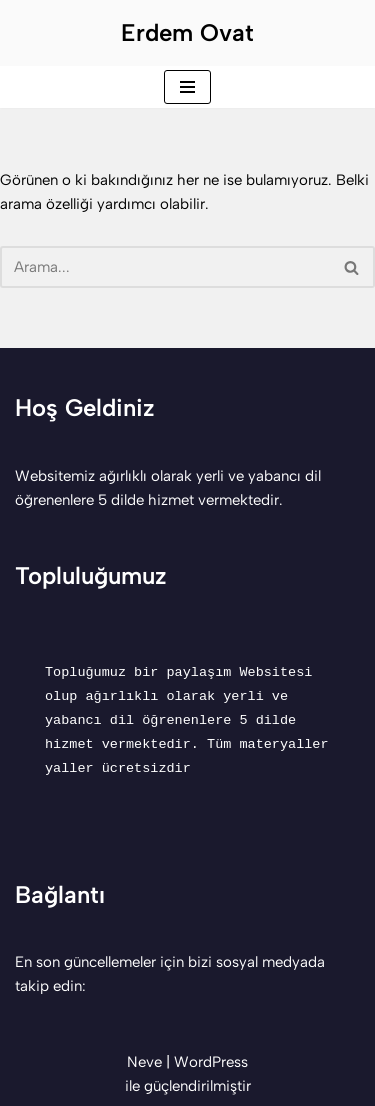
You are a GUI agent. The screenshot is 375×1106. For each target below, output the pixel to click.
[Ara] (165, 267)
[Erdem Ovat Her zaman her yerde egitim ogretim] (187, 33)
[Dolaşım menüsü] (187, 87)
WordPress (211, 1062)
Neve (144, 1062)
